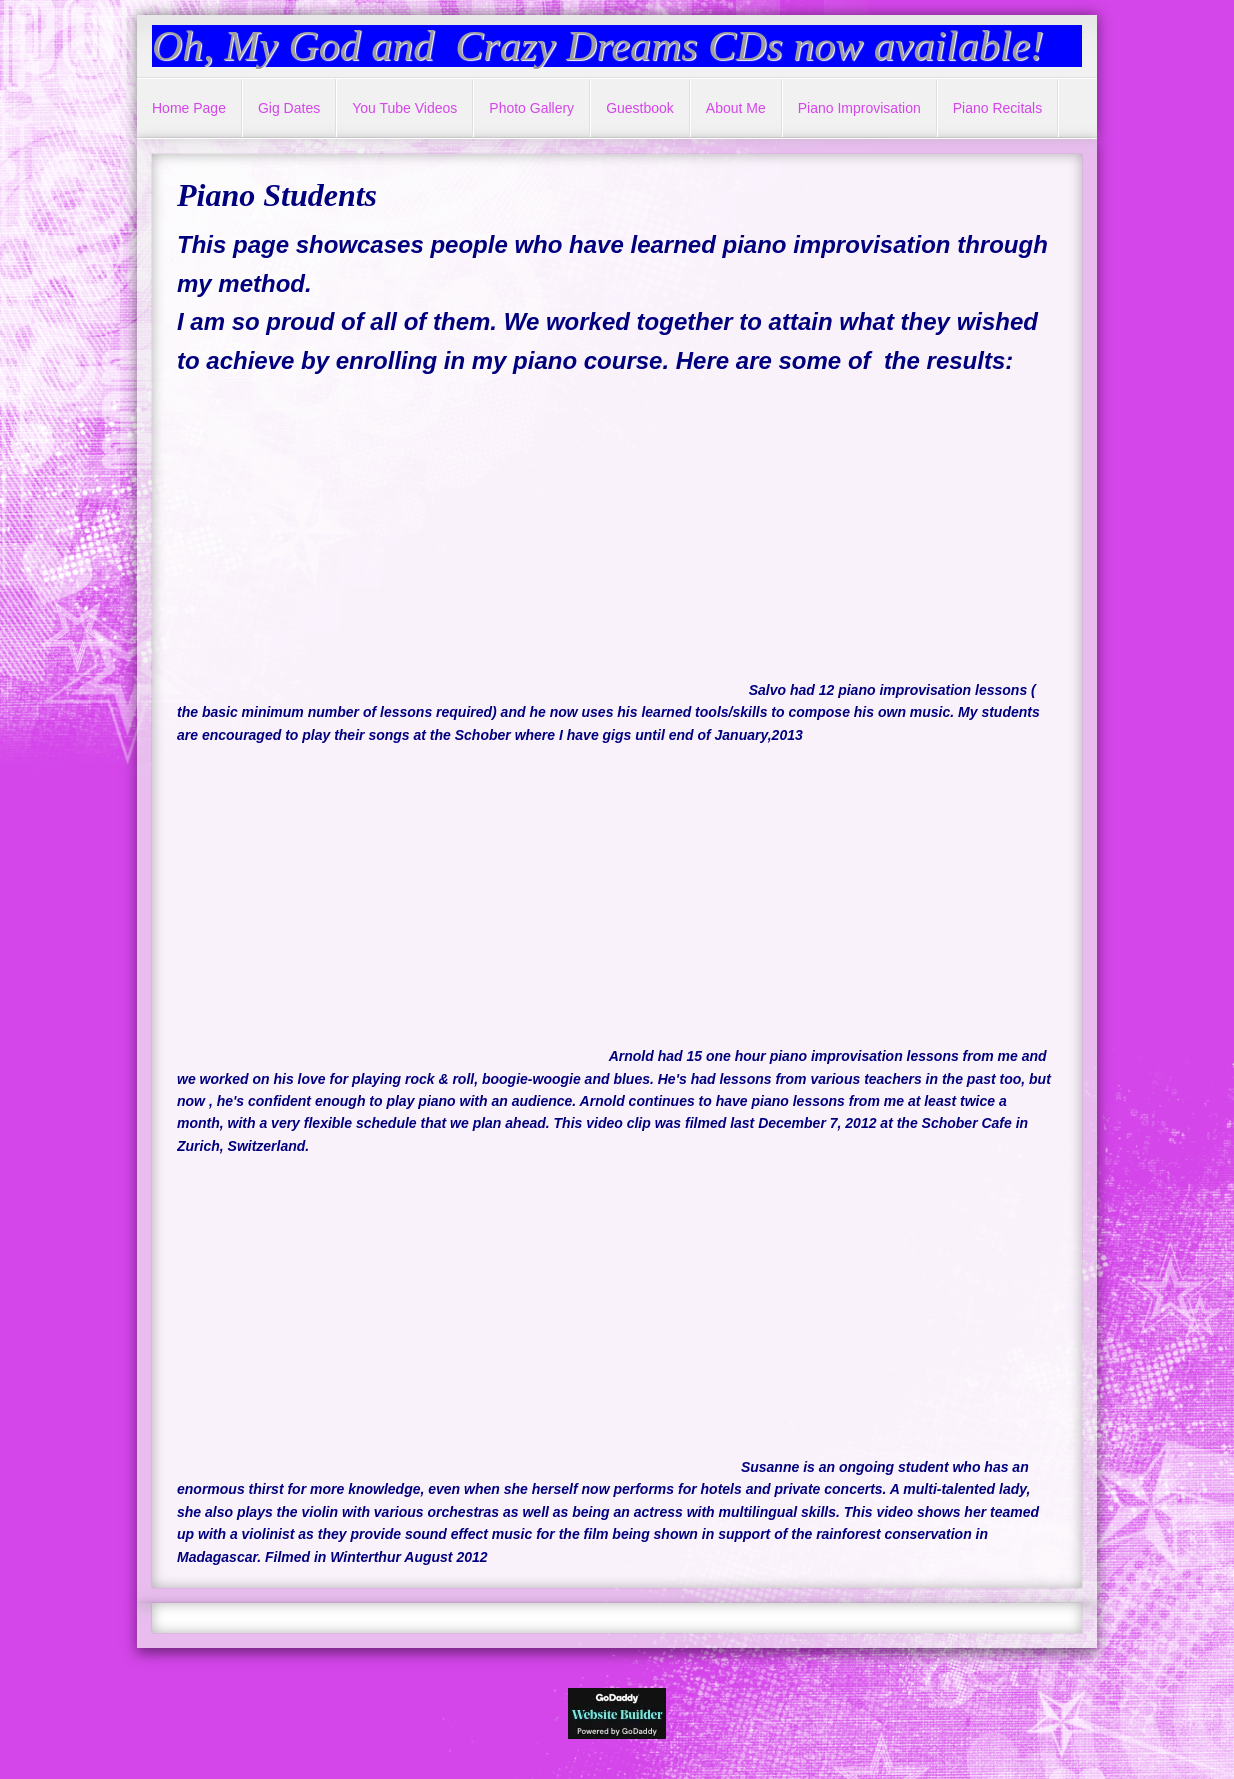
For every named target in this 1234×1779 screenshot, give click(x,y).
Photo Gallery (531, 108)
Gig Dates (289, 108)
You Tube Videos (404, 108)
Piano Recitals (998, 108)
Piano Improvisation (859, 108)
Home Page (189, 108)
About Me (736, 108)
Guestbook (640, 108)
